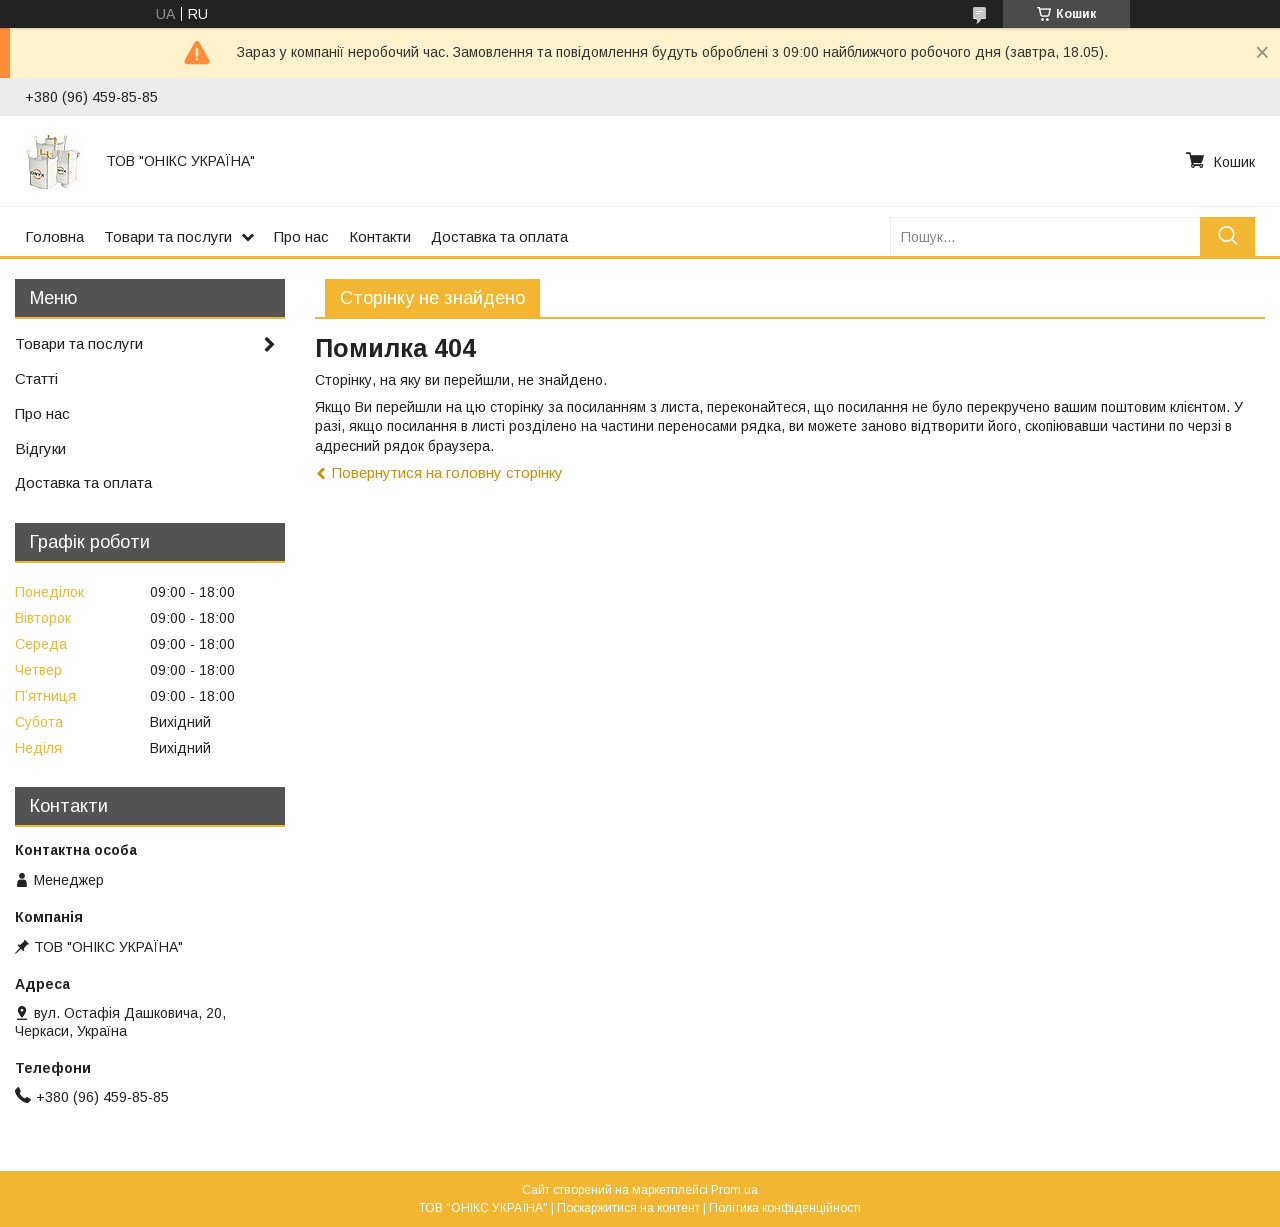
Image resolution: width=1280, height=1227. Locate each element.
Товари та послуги (168, 236)
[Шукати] (1227, 236)
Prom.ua (734, 1190)
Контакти (380, 236)
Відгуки (40, 448)
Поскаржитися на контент (628, 1208)
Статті (36, 378)
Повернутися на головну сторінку (447, 472)
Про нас (301, 236)
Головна (54, 236)
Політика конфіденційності (785, 1208)
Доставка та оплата (499, 236)
